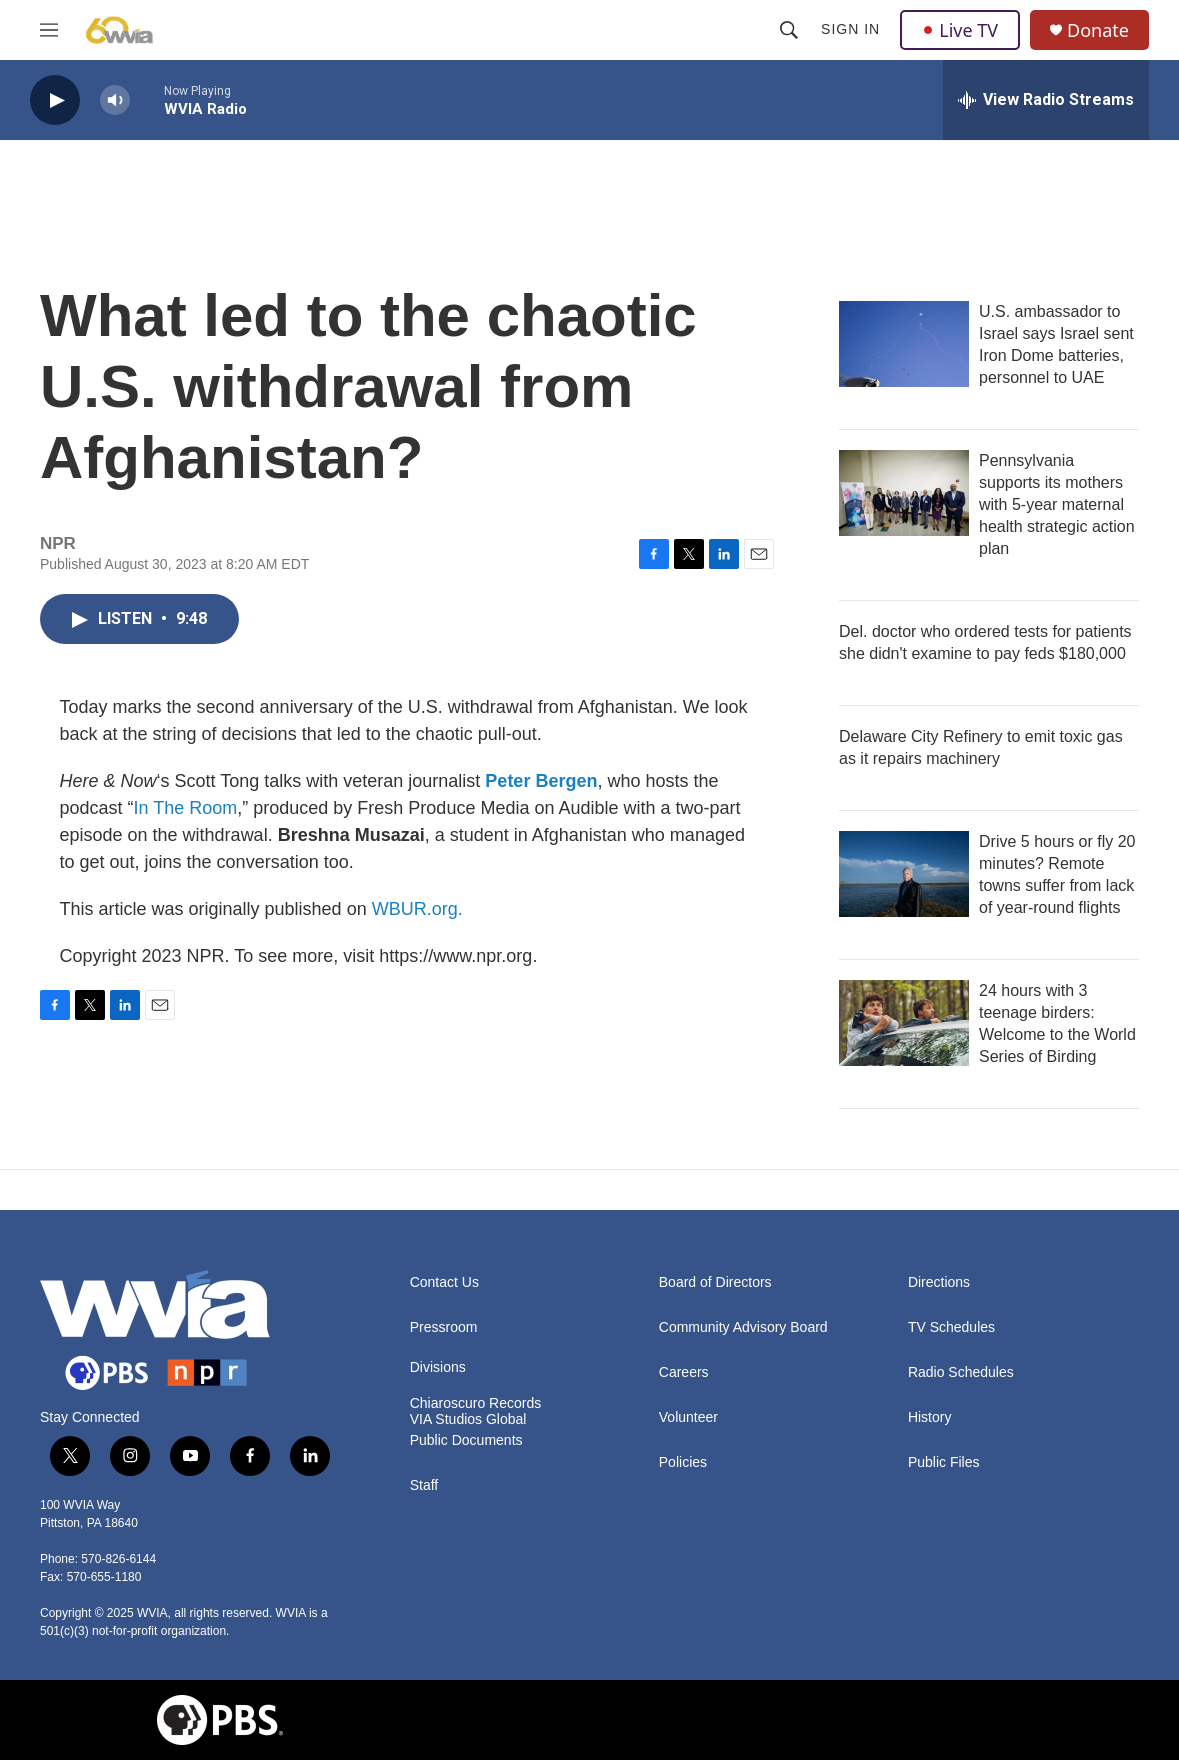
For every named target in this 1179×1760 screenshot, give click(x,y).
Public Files (944, 1462)
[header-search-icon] (789, 30)
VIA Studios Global (468, 1419)
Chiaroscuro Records (476, 1403)
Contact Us (444, 1282)
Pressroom (444, 1327)
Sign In (850, 29)
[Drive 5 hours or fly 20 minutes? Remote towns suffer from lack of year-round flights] (904, 874)
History (930, 1417)
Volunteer (688, 1417)
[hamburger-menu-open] (49, 30)
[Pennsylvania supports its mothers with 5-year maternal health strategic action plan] (904, 493)
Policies (683, 1462)
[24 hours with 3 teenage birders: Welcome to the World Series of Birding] (904, 1023)
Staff (424, 1485)
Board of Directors (715, 1282)
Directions (939, 1282)
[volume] (115, 100)
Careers (684, 1372)
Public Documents (466, 1440)
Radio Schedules (961, 1372)
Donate (1098, 30)
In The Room (186, 808)
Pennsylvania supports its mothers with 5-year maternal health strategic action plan (1057, 504)
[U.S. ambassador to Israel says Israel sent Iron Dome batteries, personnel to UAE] (904, 344)
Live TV (960, 30)
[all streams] (1046, 100)
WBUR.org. (417, 909)
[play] (55, 100)
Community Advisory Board (743, 1327)
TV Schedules (951, 1327)
